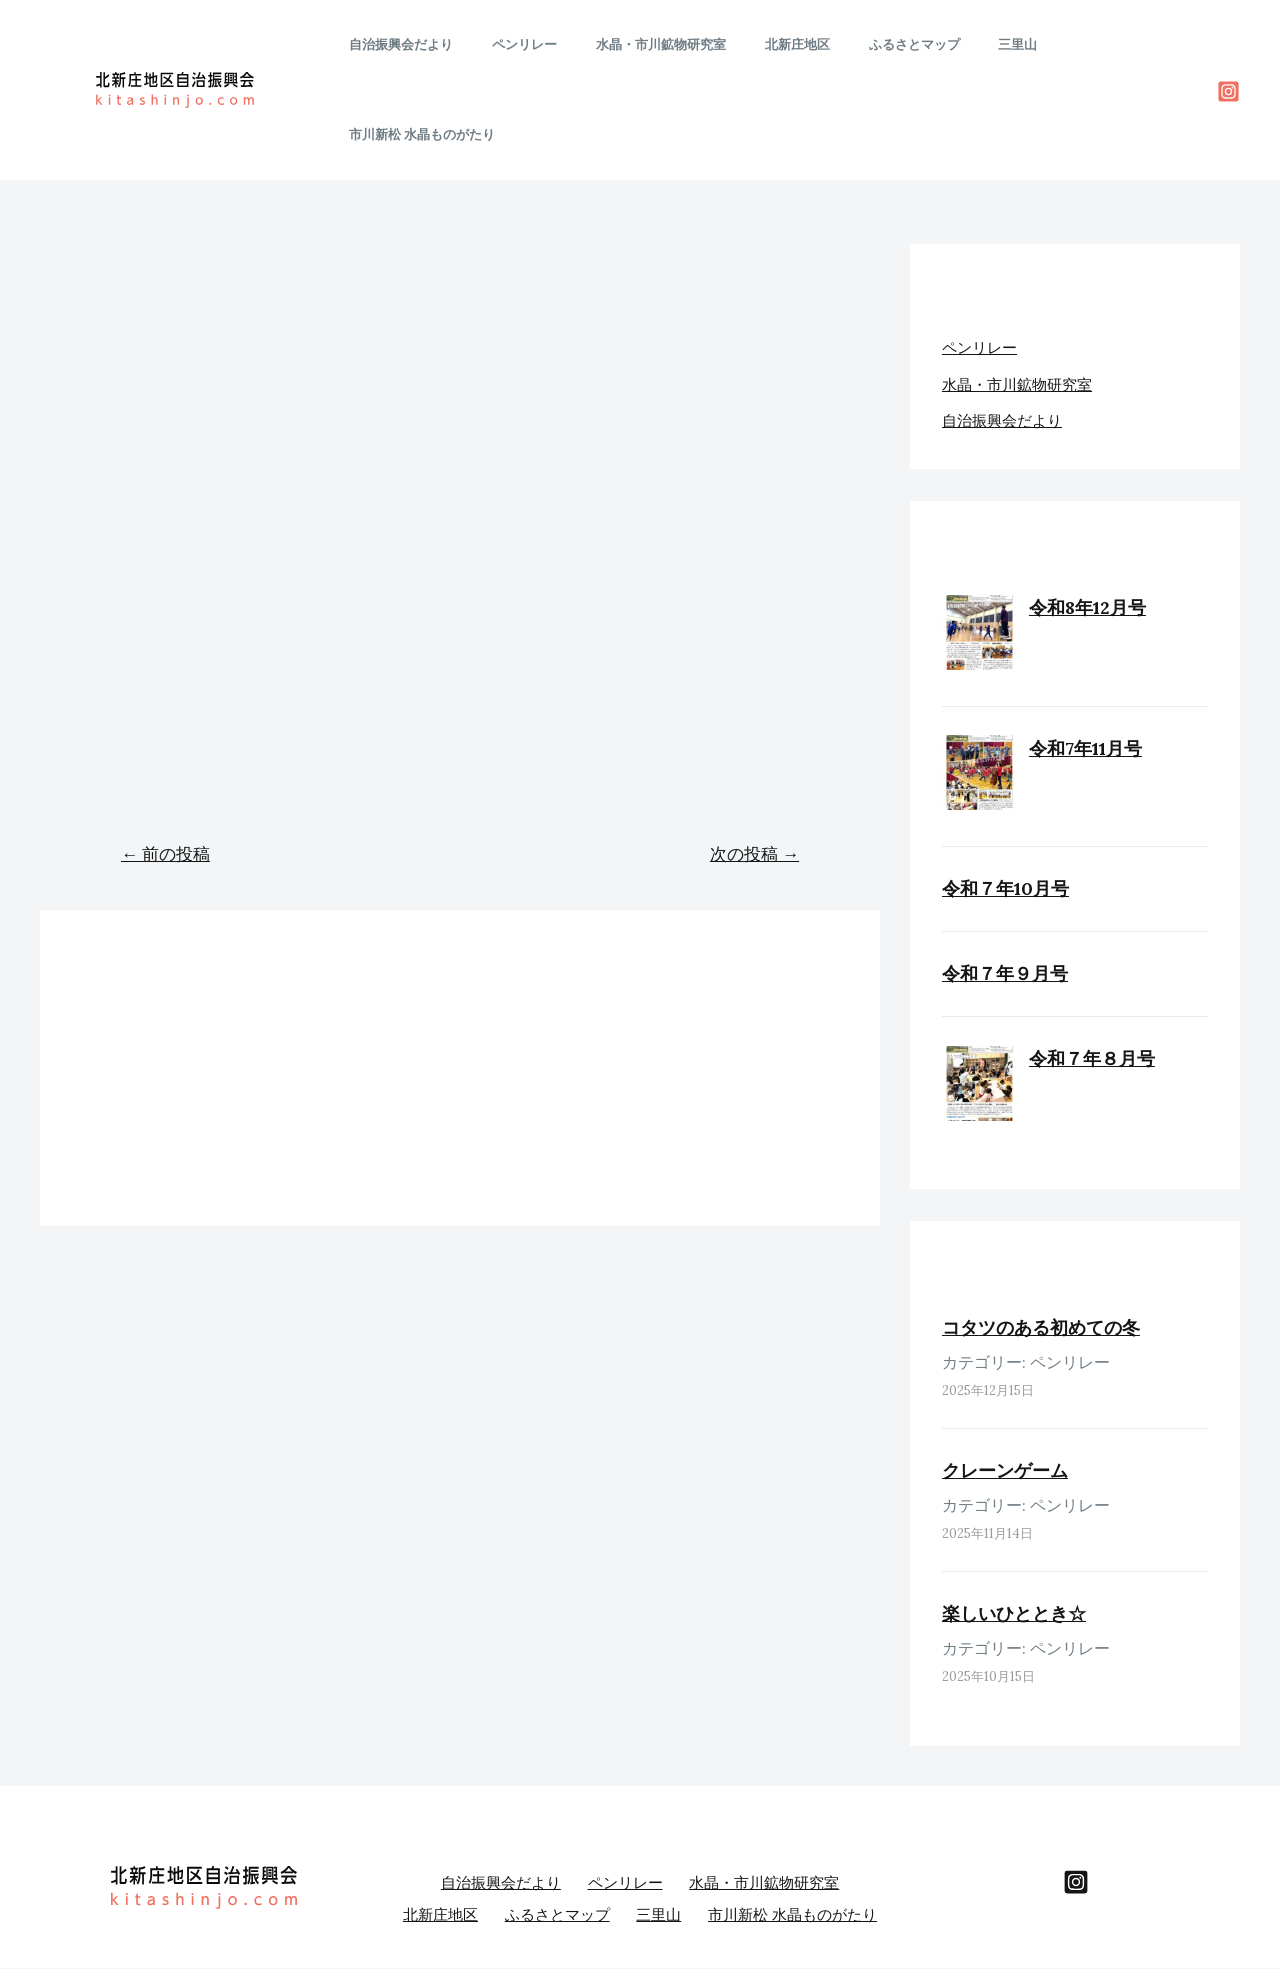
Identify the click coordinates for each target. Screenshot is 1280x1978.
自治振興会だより (440, 44)
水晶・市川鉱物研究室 (674, 44)
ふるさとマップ (901, 44)
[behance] (1076, 1790)
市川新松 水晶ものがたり (1111, 44)
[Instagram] (1228, 46)
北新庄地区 (797, 44)
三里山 (992, 44)
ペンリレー (550, 44)
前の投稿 (165, 764)
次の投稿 (754, 764)
